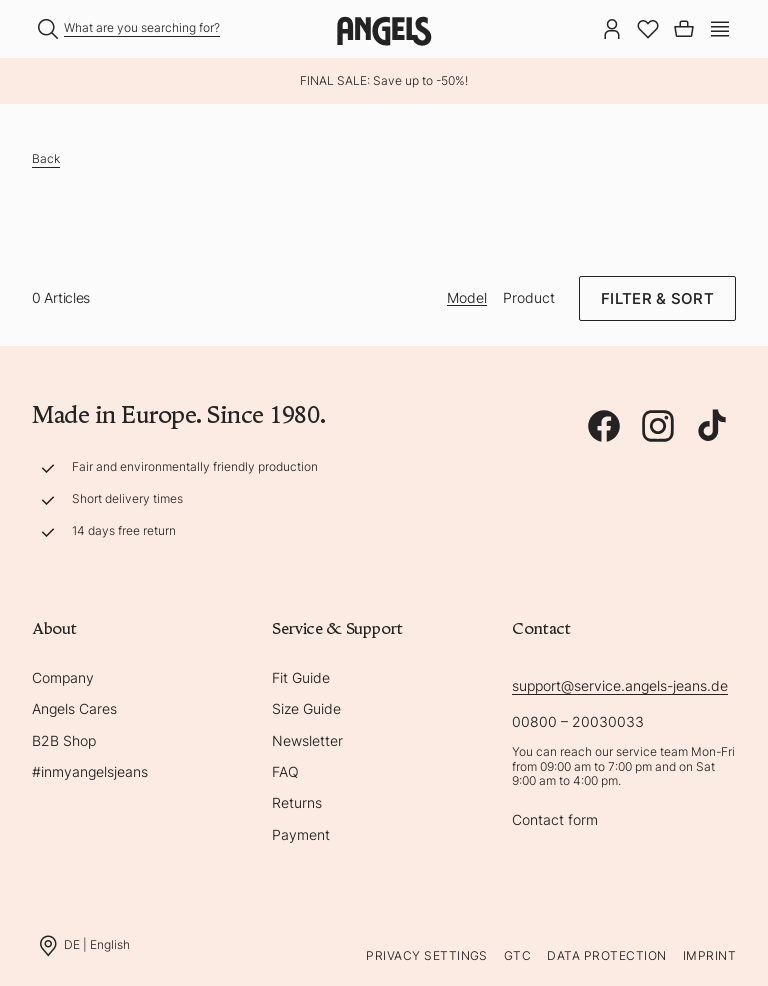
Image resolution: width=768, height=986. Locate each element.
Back (46, 158)
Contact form (555, 819)
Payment (301, 834)
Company (63, 677)
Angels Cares (74, 708)
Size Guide (306, 708)
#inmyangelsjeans (90, 771)
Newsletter (307, 740)
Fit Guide (301, 677)
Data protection (606, 955)
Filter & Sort (657, 298)
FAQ (285, 771)
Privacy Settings (427, 955)
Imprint (709, 955)
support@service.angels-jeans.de (620, 685)
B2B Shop (64, 740)
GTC (517, 955)
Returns (297, 802)
